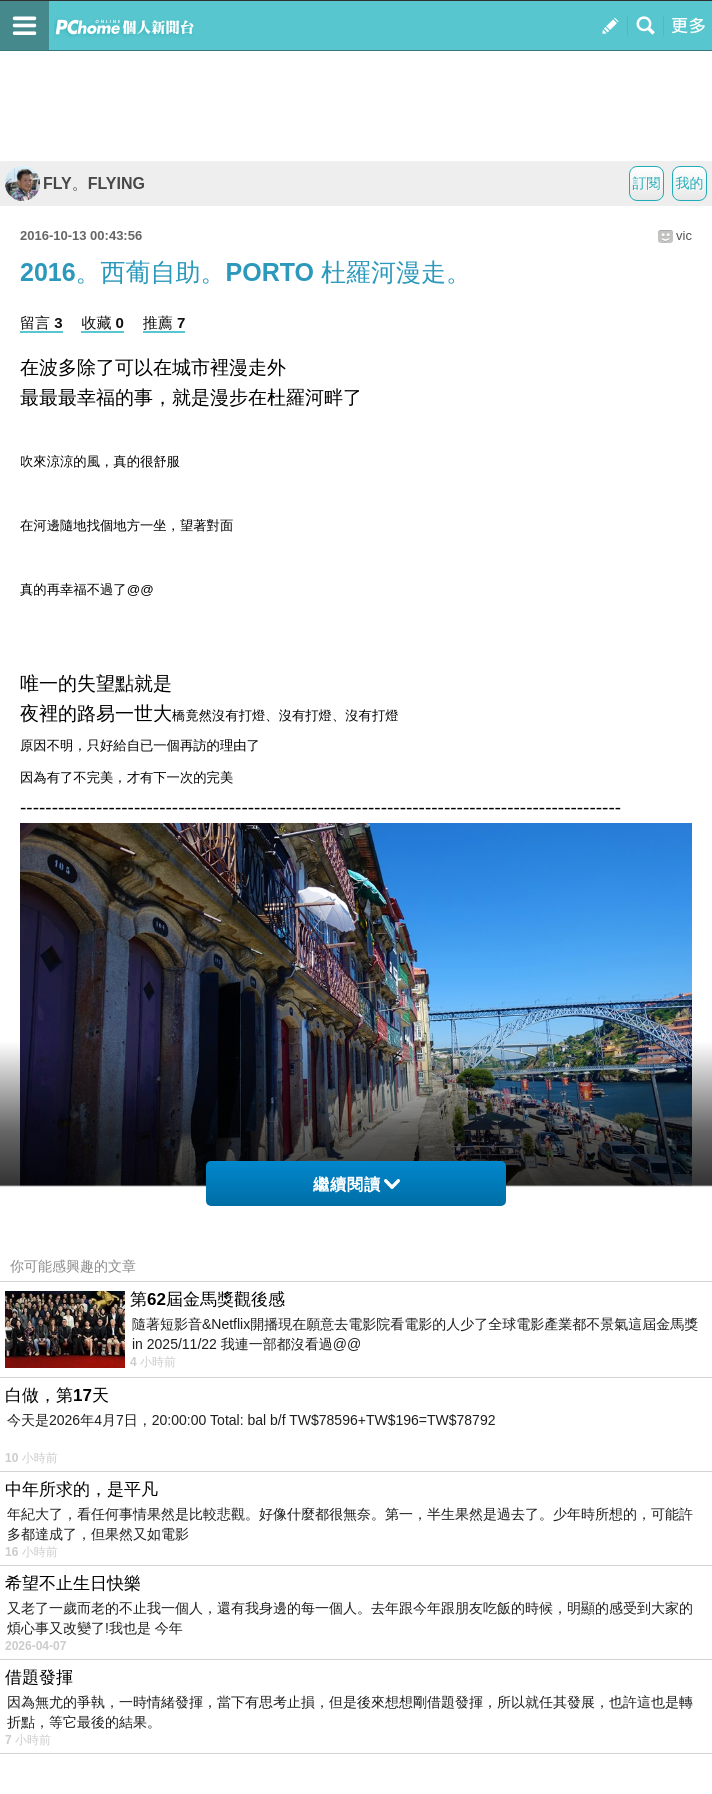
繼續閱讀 (356, 1184)
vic (684, 235)
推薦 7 (164, 322)
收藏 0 (102, 322)
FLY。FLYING (75, 183)
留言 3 (41, 322)
